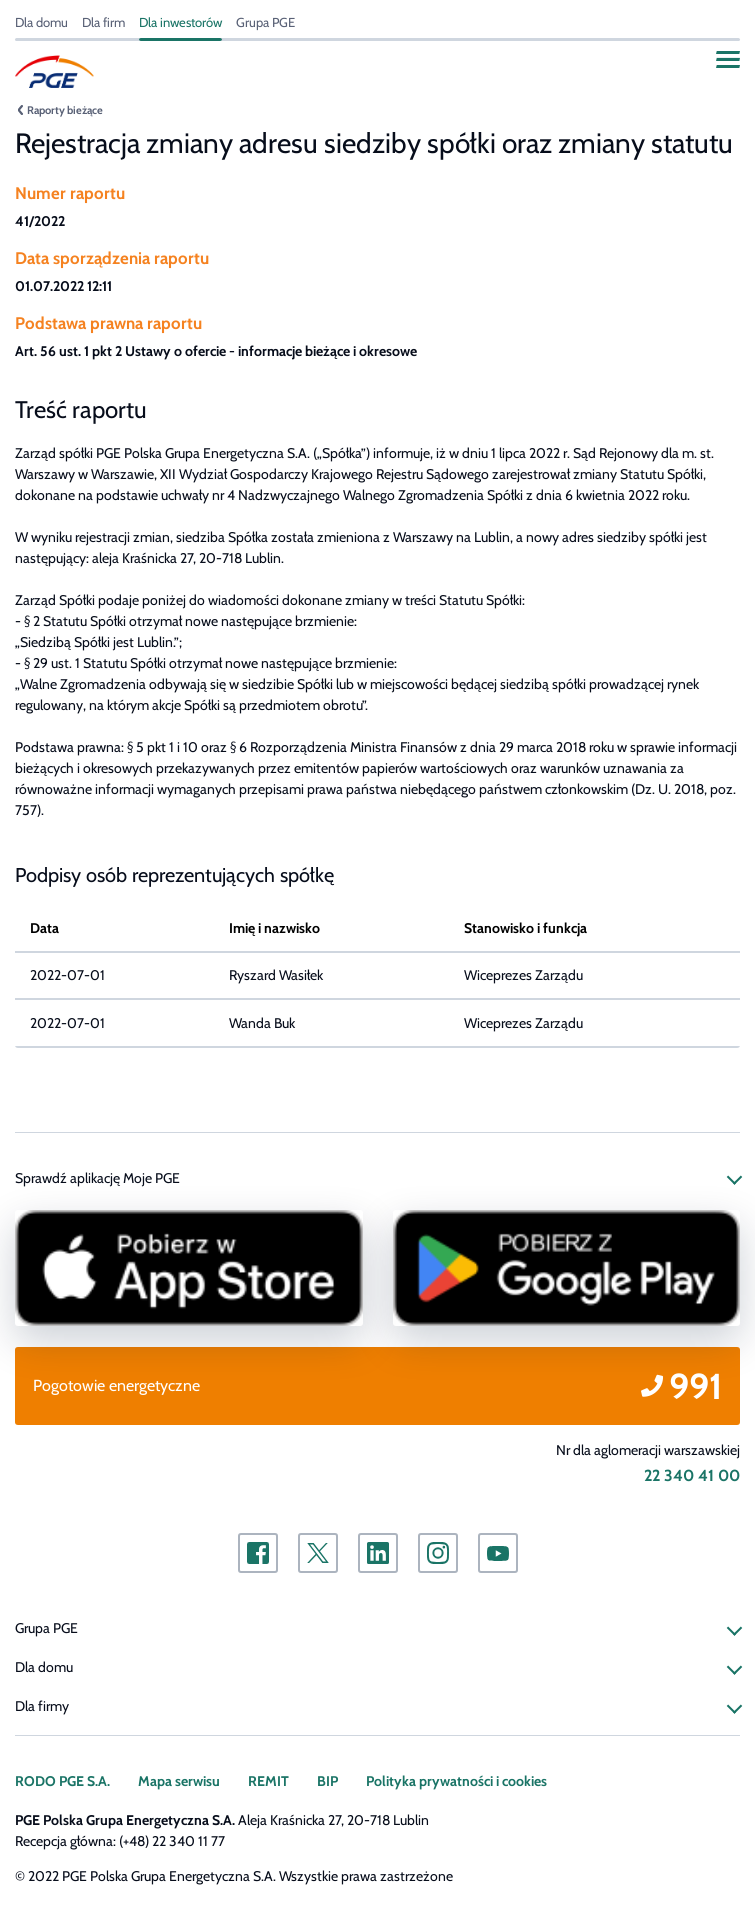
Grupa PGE (265, 22)
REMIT (268, 1781)
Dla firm (103, 22)
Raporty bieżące (65, 110)
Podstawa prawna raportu (108, 323)
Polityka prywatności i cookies (456, 1781)
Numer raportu (70, 193)
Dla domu (41, 22)
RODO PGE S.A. (62, 1781)
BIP (327, 1781)
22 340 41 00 (692, 1475)
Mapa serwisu (179, 1781)
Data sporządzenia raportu (112, 258)
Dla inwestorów (180, 22)
